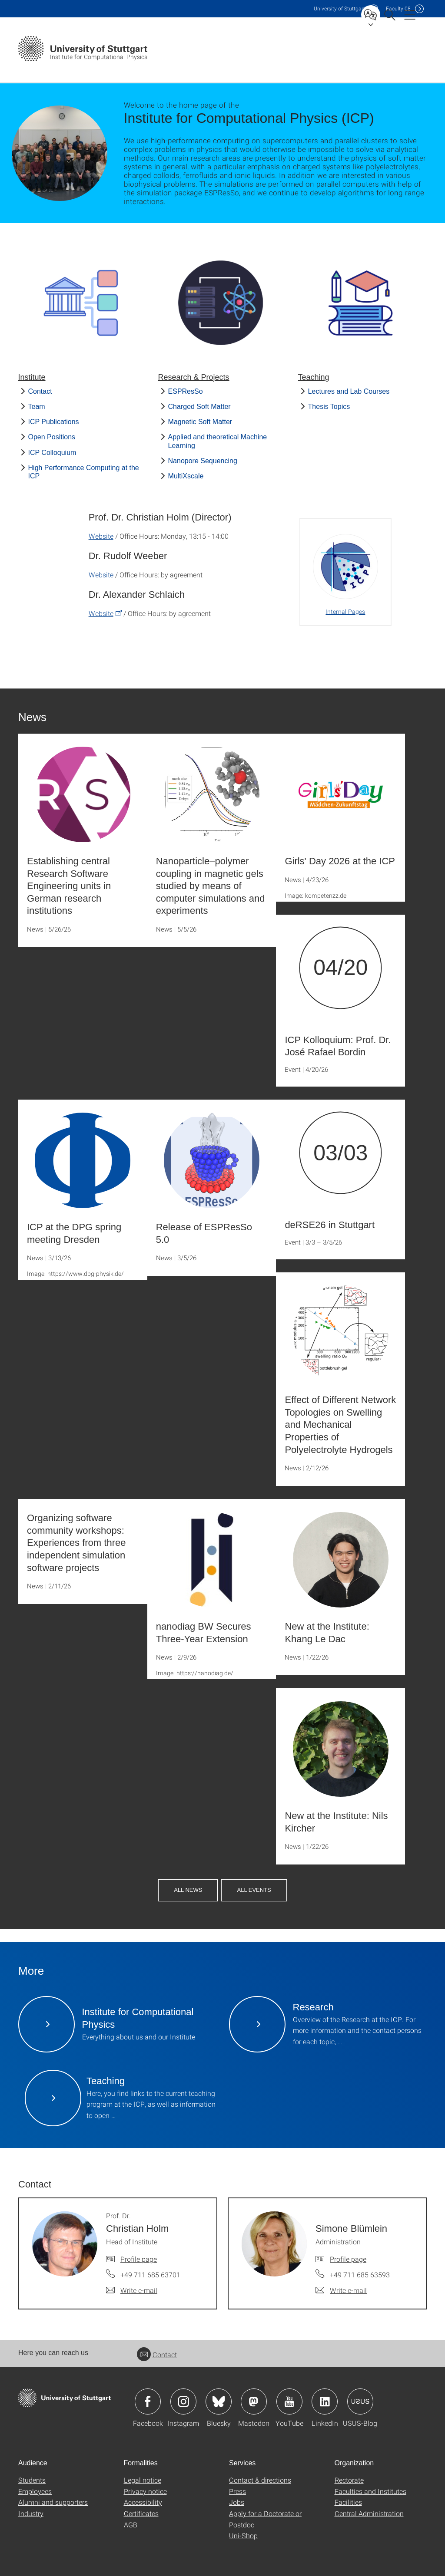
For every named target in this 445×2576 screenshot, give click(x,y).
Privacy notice (145, 2491)
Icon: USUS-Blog (360, 2401)
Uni (339, 8)
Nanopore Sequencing (202, 460)
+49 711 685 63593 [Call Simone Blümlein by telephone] (360, 2274)
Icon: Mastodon (254, 2401)
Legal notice (142, 2479)
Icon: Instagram (183, 2401)
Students (32, 2479)
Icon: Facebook (148, 2401)
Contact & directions (260, 2479)
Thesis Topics (329, 406)
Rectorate (349, 2479)
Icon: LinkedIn (325, 2401)
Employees (35, 2491)
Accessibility (143, 2502)
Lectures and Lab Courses (349, 391)
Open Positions (52, 437)
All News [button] (188, 1890)
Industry (30, 2513)
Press (237, 2491)
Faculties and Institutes (370, 2491)
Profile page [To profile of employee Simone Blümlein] (348, 2258)
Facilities (348, 2502)
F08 (398, 8)
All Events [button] (254, 1890)
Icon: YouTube (289, 2401)
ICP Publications (53, 421)
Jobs (236, 2502)
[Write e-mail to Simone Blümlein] (341, 2290)
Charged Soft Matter (199, 406)
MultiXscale (186, 476)
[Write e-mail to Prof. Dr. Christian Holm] (131, 2290)
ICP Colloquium (52, 452)
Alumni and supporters (53, 2502)
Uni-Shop (243, 2535)
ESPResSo (185, 391)
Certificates (141, 2513)
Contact (40, 391)
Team (36, 406)
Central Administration (369, 2513)
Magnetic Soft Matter (200, 421)
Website (101, 535)
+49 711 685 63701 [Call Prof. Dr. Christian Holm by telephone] (150, 2274)
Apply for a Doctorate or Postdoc (265, 2519)
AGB (130, 2524)
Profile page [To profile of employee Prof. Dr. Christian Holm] (138, 2258)
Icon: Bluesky (219, 2401)
